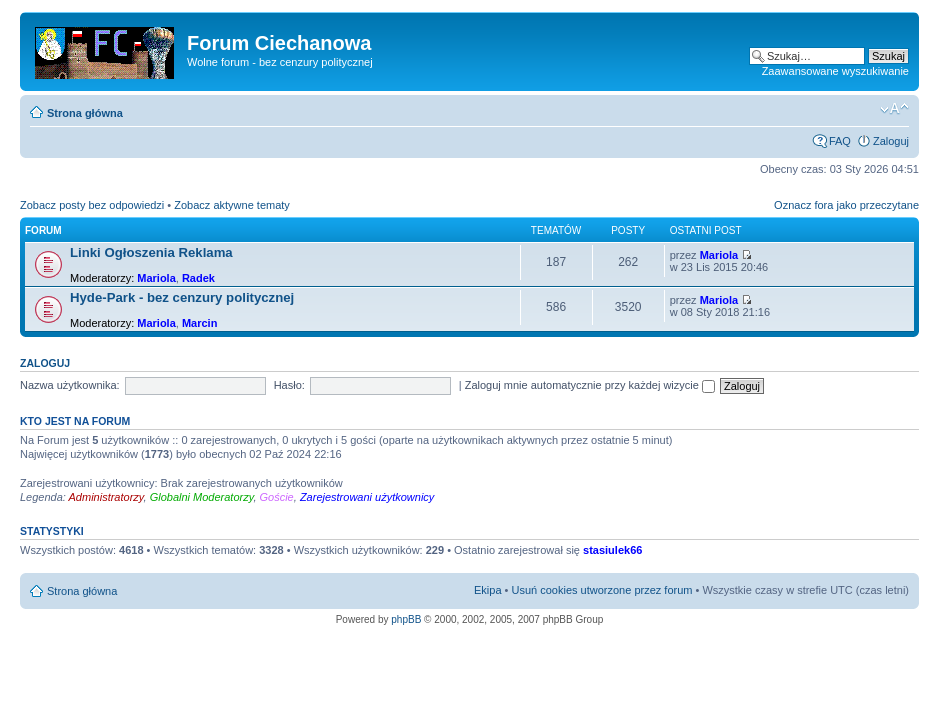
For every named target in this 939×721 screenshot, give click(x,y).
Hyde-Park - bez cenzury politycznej (182, 297)
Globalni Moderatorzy (202, 497)
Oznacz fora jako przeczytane (846, 205)
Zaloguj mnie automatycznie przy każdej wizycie (590, 385)
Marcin (199, 323)
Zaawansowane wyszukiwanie (835, 71)
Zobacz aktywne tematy (232, 205)
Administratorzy (106, 497)
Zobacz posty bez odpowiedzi (92, 205)
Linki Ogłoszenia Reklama (151, 252)
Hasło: (289, 385)
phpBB (406, 619)
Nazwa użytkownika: (70, 385)
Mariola (156, 278)
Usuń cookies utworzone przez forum (601, 590)
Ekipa (488, 590)
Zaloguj (891, 141)
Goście (277, 497)
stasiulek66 (612, 550)
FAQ (840, 141)
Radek (198, 278)
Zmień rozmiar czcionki (894, 109)
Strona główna (85, 113)
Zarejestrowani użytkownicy (367, 497)
